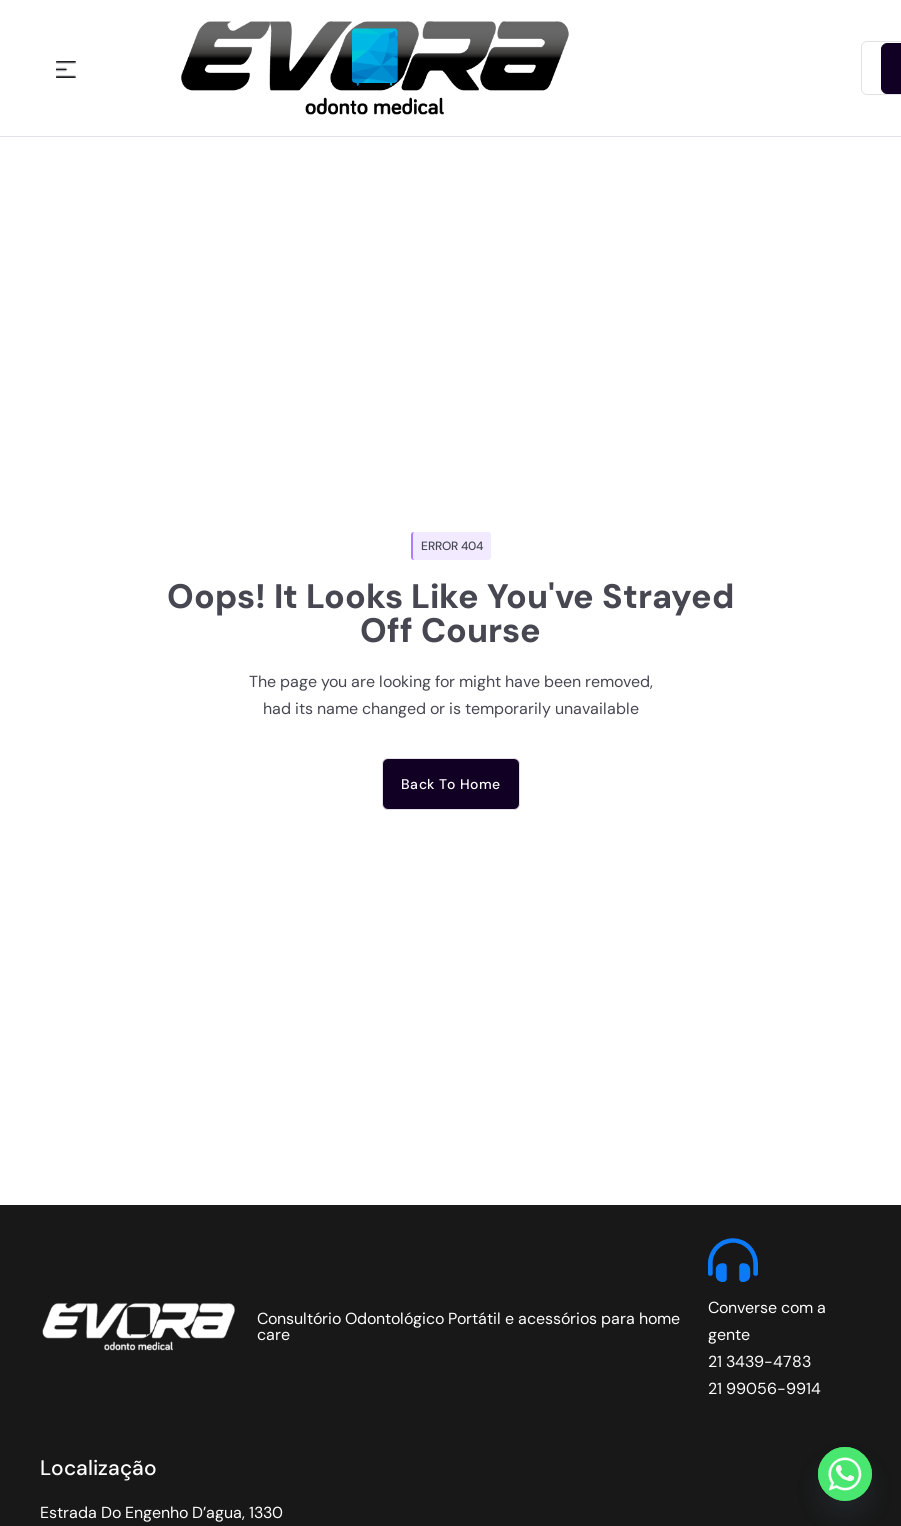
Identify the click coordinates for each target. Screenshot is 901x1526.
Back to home (451, 784)
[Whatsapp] (845, 1474)
